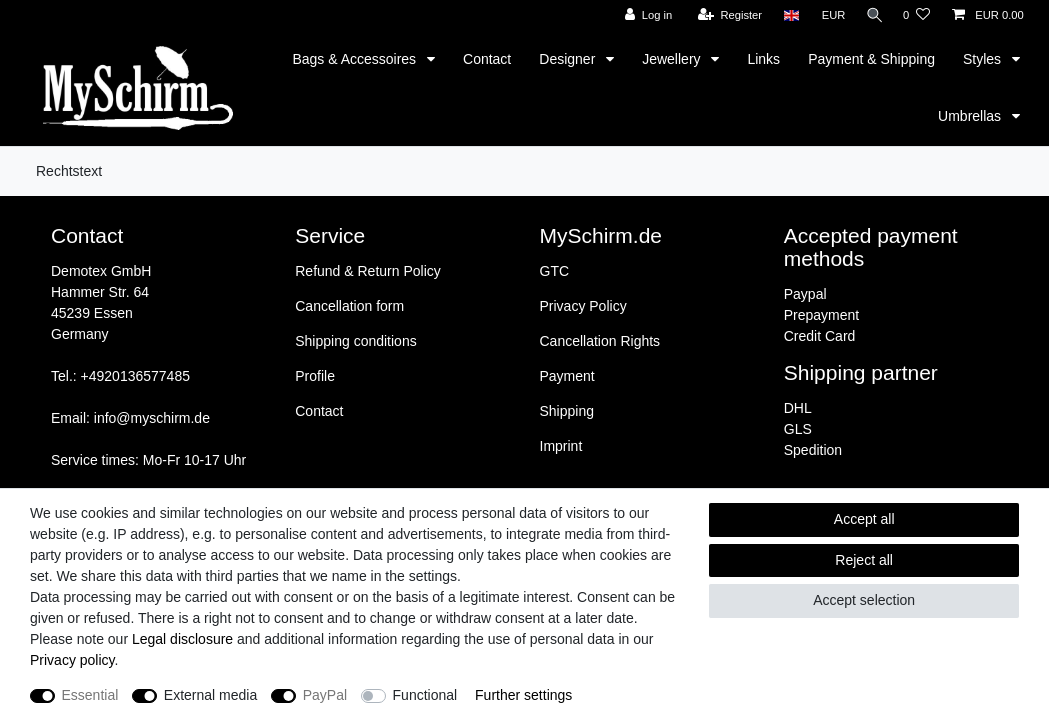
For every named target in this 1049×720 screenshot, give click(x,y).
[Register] (725, 15)
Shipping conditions (355, 341)
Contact (487, 59)
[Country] (786, 15)
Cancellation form (349, 306)
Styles (984, 59)
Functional (425, 695)
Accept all (864, 519)
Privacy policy (72, 660)
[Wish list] (916, 15)
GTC (555, 271)
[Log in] (643, 15)
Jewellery (673, 59)
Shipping (567, 411)
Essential (90, 695)
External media (210, 695)
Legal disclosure (182, 639)
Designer (569, 59)
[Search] (872, 15)
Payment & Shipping (871, 59)
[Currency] (829, 15)
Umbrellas (971, 116)
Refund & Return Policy (368, 271)
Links (763, 59)
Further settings (523, 695)
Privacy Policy (583, 306)
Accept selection (864, 600)
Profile (315, 376)
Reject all (864, 560)
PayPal (325, 695)
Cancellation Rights (600, 341)
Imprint (561, 446)
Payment (567, 376)
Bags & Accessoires (356, 59)
